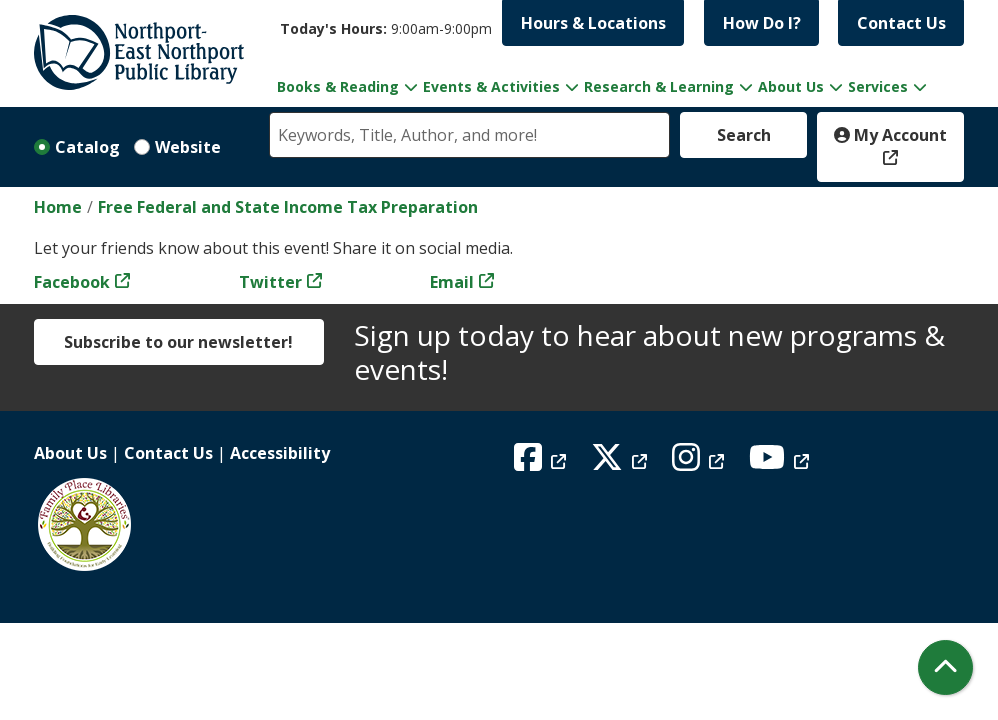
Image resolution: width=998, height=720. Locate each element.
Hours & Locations (593, 23)
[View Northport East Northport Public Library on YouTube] (781, 463)
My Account (890, 135)
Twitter (270, 282)
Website (188, 147)
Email (452, 282)
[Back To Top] (945, 667)
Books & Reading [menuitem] (338, 86)
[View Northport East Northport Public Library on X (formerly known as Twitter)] (621, 463)
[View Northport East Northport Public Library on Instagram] (700, 463)
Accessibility (280, 453)
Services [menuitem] (878, 86)
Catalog (87, 147)
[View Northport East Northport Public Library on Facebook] (542, 463)
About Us (70, 453)
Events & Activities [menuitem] (491, 86)
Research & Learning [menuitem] (659, 86)
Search (744, 135)
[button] (386, 28)
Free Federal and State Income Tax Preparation (288, 207)
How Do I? (762, 23)
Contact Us (901, 23)
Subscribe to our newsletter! (178, 342)
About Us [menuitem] (791, 86)
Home (58, 207)
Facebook (72, 282)
